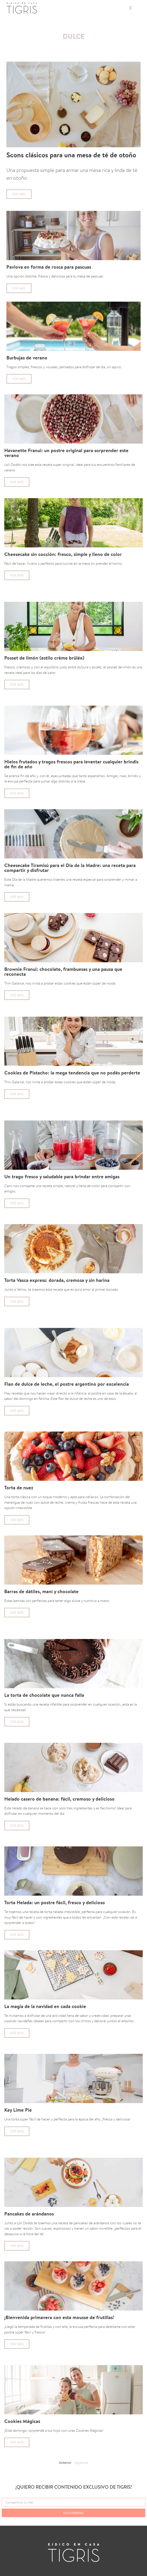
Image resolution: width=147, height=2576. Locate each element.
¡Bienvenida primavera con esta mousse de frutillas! (59, 2317)
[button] (131, 8)
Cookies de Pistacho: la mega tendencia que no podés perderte (72, 1072)
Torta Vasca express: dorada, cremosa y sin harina (56, 1280)
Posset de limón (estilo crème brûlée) (44, 657)
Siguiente (81, 2462)
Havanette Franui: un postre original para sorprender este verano (66, 453)
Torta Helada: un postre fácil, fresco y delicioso (55, 1902)
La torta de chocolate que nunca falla (44, 1695)
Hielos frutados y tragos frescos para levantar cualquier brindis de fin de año (71, 764)
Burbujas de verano (26, 357)
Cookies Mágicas (22, 2421)
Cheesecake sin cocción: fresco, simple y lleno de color (63, 554)
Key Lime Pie (18, 2110)
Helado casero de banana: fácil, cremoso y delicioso (59, 1798)
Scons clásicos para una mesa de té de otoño (71, 154)
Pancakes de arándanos (29, 2213)
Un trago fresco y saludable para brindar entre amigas (61, 1176)
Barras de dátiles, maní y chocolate (41, 1591)
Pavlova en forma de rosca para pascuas (48, 267)
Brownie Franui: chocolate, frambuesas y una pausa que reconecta (63, 971)
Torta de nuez (18, 1487)
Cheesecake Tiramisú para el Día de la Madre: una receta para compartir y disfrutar (70, 867)
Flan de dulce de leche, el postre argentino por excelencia (66, 1384)
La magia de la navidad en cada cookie (45, 2006)
